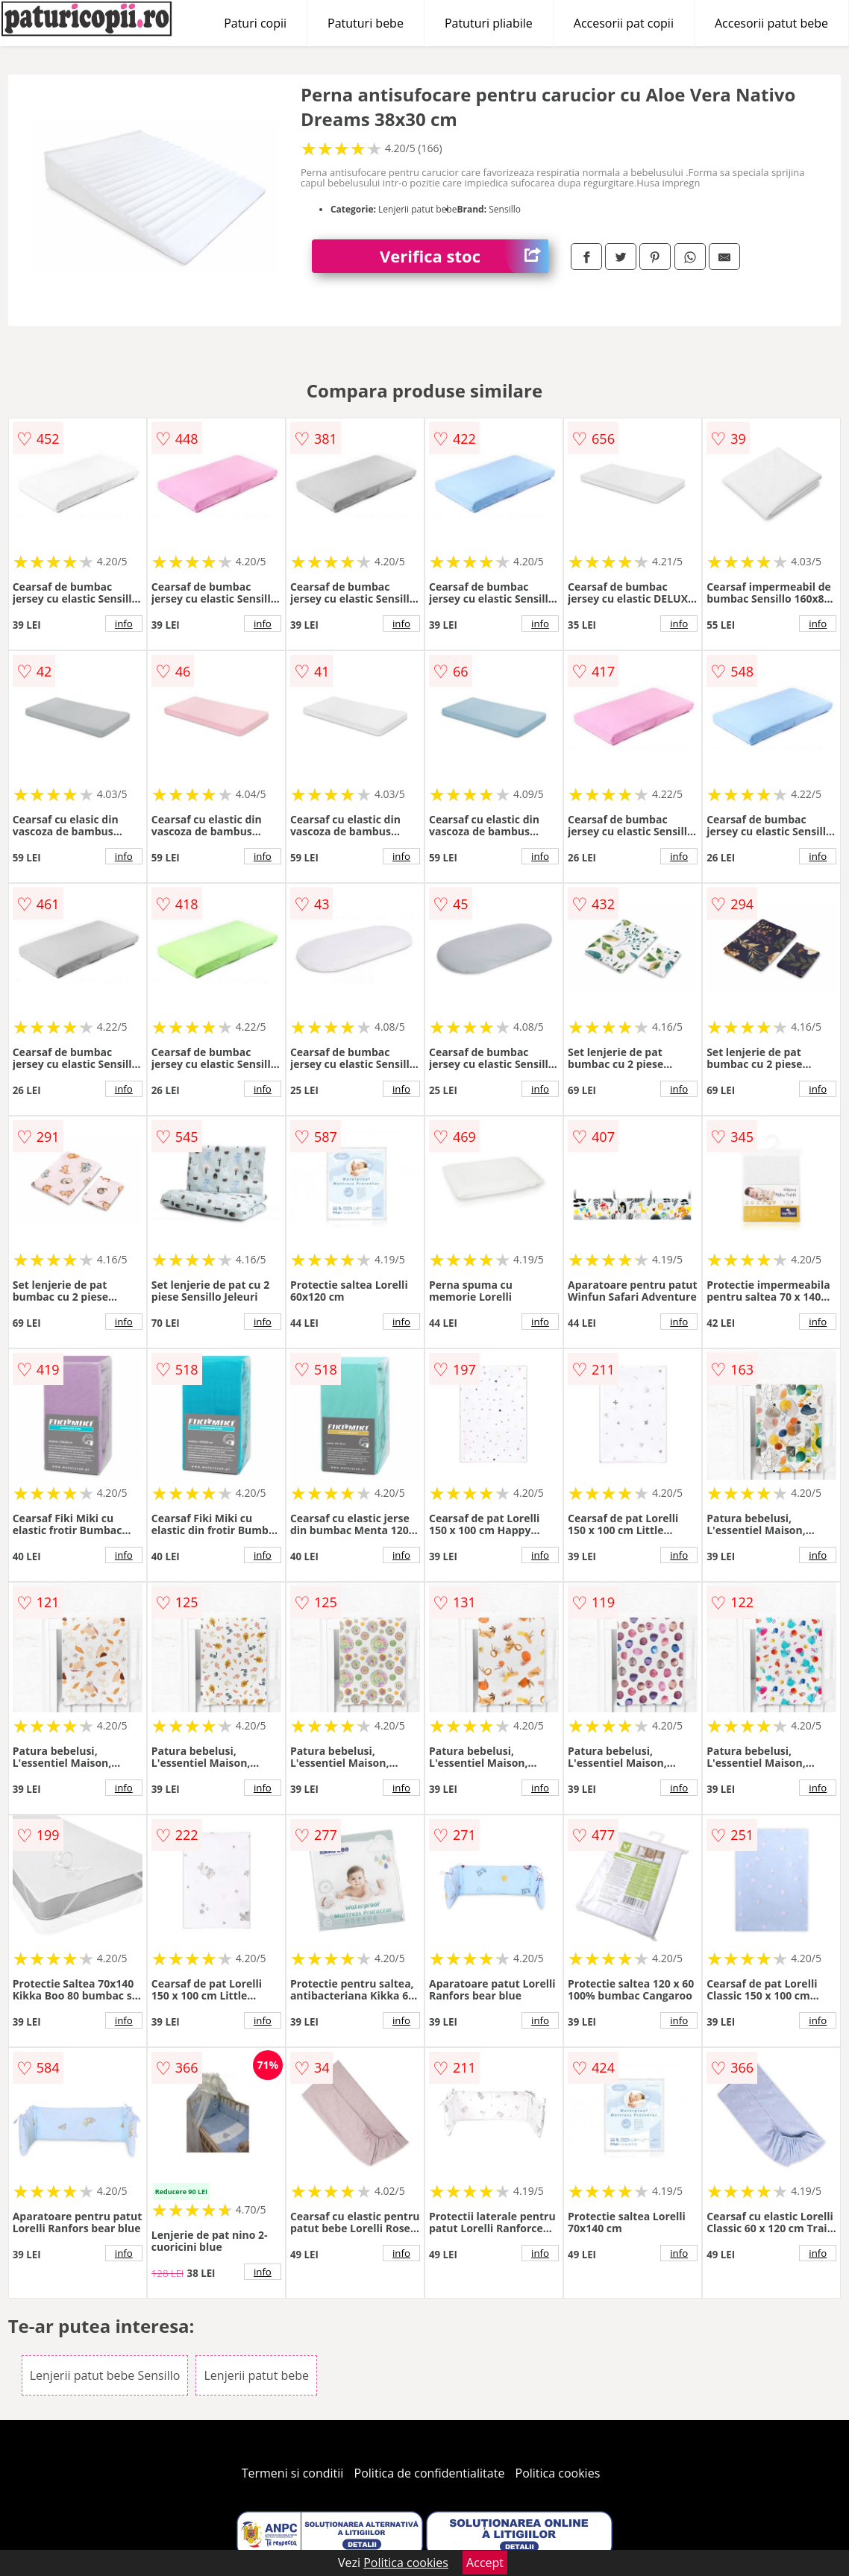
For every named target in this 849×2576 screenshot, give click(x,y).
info (124, 623)
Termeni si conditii (293, 2473)
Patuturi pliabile (489, 23)
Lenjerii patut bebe (256, 2375)
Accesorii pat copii (624, 23)
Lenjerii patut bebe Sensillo (105, 2375)
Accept (485, 2562)
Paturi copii (255, 23)
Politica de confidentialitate (429, 2473)
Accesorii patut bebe (771, 23)
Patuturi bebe (366, 23)
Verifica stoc (464, 256)
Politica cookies (558, 2473)
